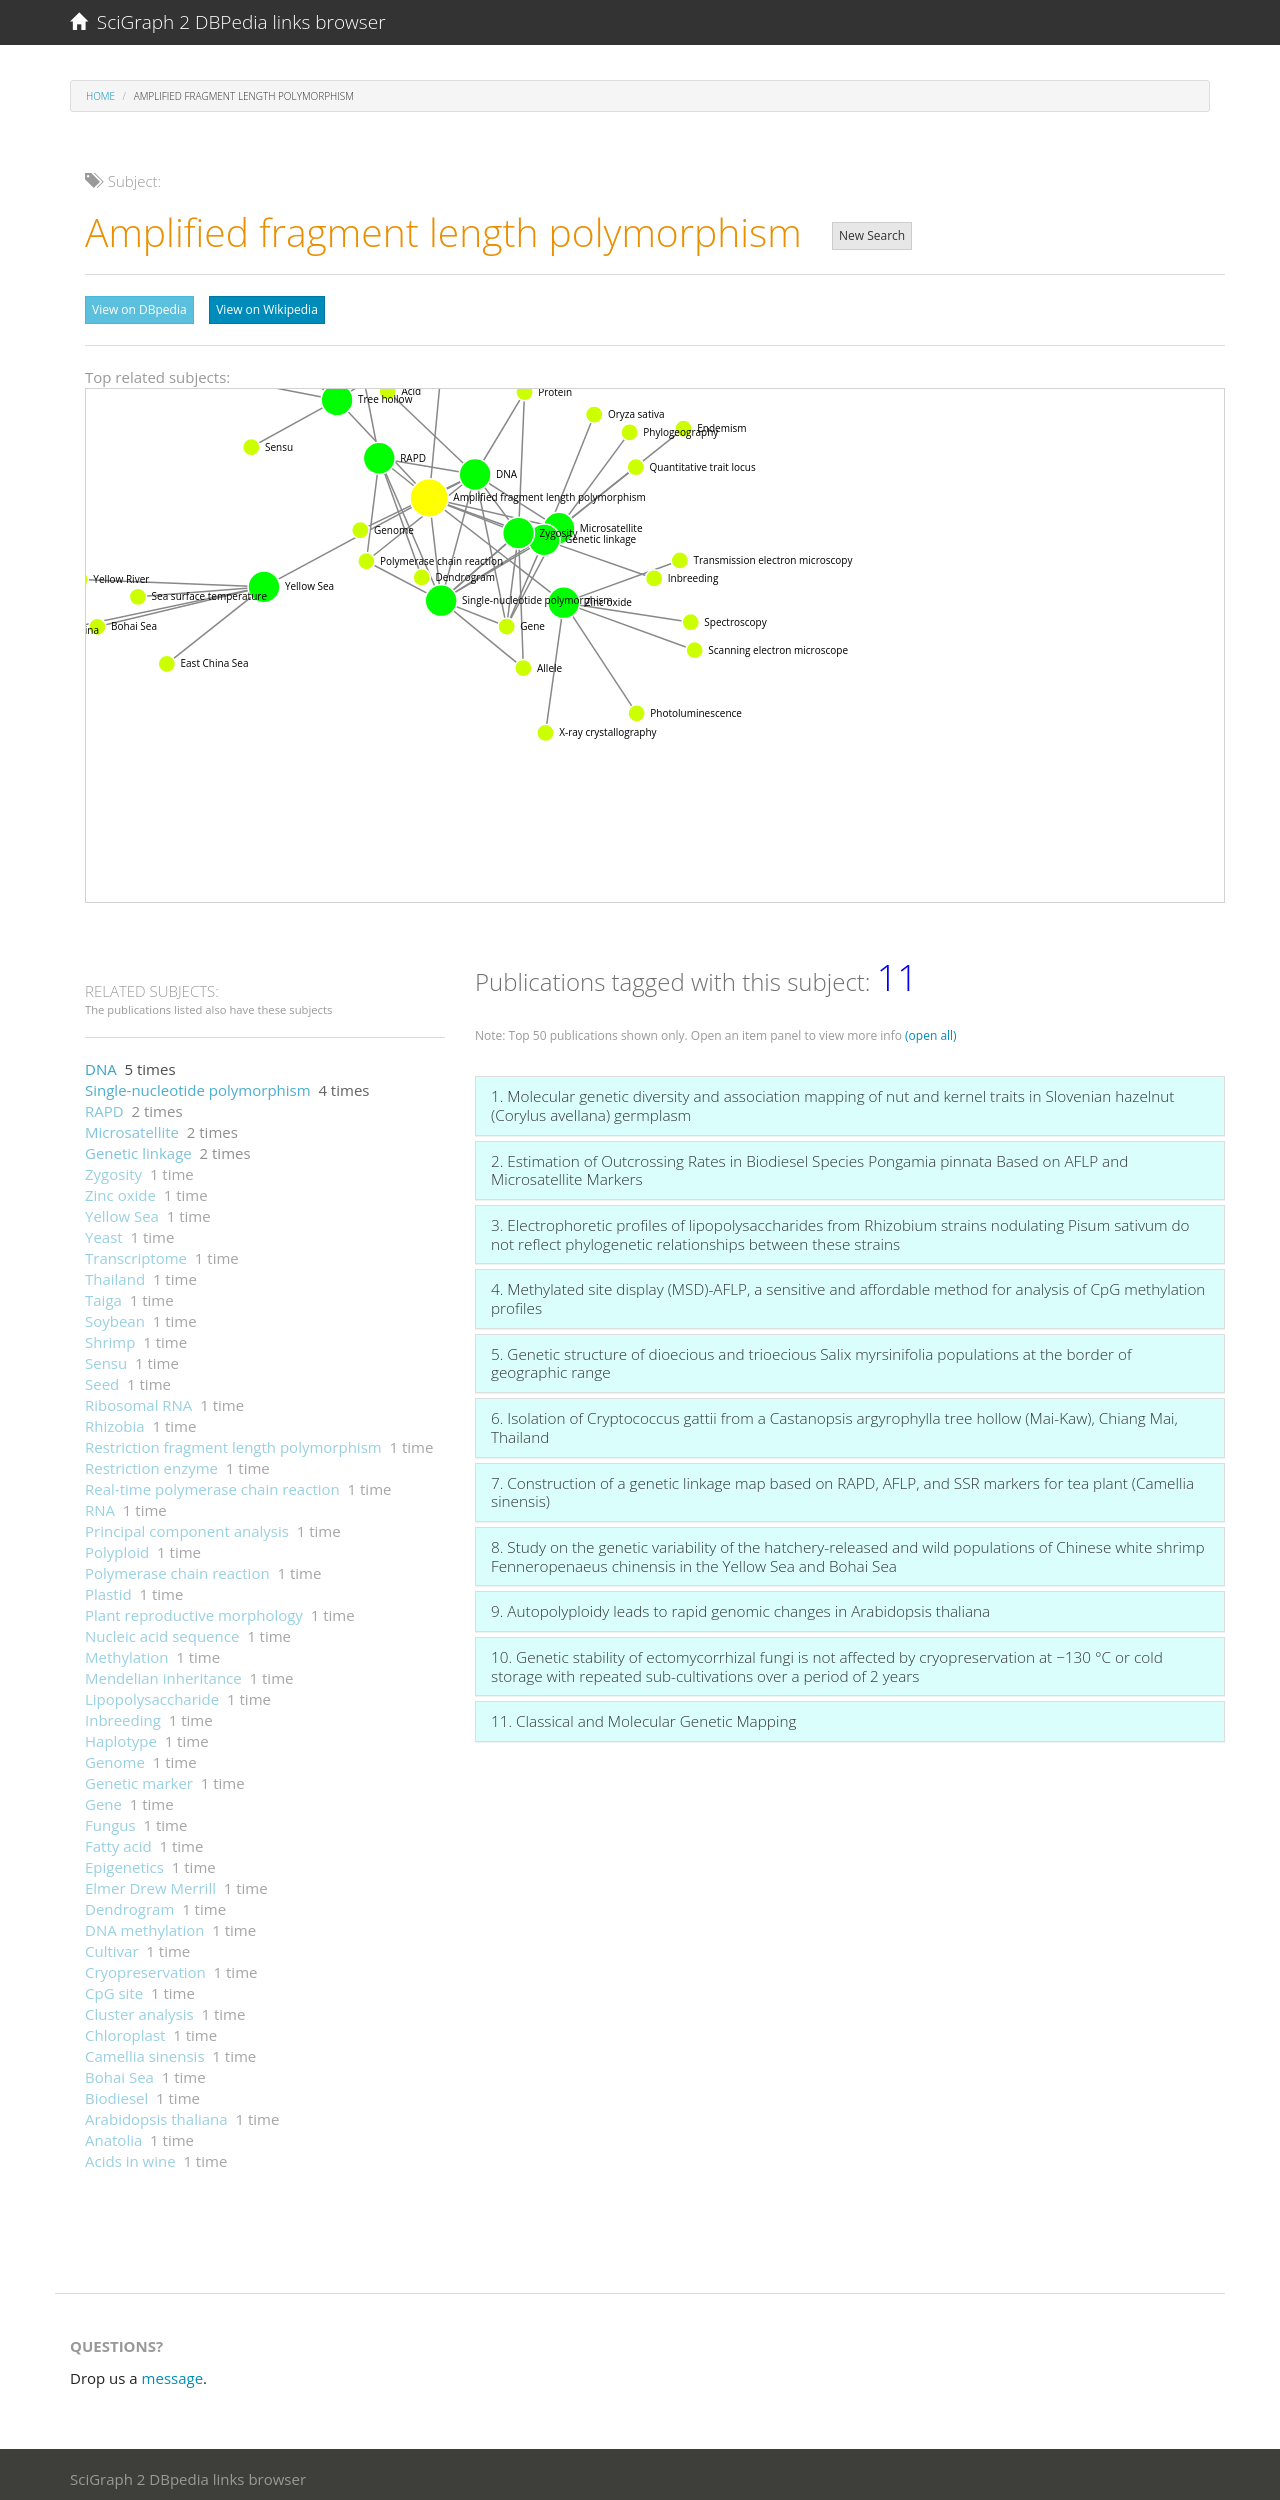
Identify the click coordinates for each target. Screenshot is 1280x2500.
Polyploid (117, 1547)
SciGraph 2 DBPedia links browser (228, 22)
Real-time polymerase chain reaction (212, 1484)
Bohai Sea (119, 2072)
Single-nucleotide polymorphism (198, 1085)
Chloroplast (125, 2030)
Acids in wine (130, 2156)
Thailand (115, 1274)
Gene (103, 1799)
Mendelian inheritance (163, 1673)
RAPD (104, 1106)
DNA (101, 1064)
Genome (115, 1757)
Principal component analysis (187, 1526)
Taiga (103, 1295)
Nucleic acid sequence (162, 1631)
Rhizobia (115, 1421)
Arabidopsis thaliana (156, 2114)
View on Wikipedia (267, 309)
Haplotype (121, 1736)
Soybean (115, 1316)
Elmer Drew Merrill (150, 1883)
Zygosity (113, 1169)
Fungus (110, 1820)
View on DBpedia (139, 309)
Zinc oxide (120, 1190)
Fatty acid (118, 1841)
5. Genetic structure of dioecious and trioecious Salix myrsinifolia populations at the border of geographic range (811, 1358)
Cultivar (112, 1946)
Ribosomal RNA (138, 1400)
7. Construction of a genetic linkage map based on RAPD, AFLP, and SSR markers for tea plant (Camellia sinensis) (842, 1487)
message (173, 2373)
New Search (872, 235)
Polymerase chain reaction (177, 1568)
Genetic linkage (138, 1148)
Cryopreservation (145, 1967)
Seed (102, 1379)
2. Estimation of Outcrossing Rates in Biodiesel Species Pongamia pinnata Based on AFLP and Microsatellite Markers (809, 1165)
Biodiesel (116, 2093)
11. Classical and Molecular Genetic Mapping (643, 1716)
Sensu (106, 1358)
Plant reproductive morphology (194, 1610)
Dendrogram (129, 1904)
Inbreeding (123, 1715)
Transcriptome (136, 1253)
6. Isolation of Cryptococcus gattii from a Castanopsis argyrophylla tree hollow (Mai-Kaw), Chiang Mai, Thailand (834, 1422)
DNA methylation (144, 1925)
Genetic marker (139, 1778)
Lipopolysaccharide (152, 1694)
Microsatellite (132, 1127)
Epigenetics (124, 1862)
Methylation (126, 1652)
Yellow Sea (122, 1211)
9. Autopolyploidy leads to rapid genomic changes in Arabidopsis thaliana (740, 1606)
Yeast (104, 1232)
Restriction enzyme (151, 1463)
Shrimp (110, 1337)
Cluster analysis (139, 2009)
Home (100, 96)
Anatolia (113, 2135)
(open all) (931, 1030)
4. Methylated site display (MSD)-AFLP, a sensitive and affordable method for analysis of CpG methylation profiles (848, 1293)
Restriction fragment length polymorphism (233, 1442)
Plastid (108, 1589)
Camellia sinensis (145, 2051)
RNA (100, 1505)
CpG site (114, 1988)
